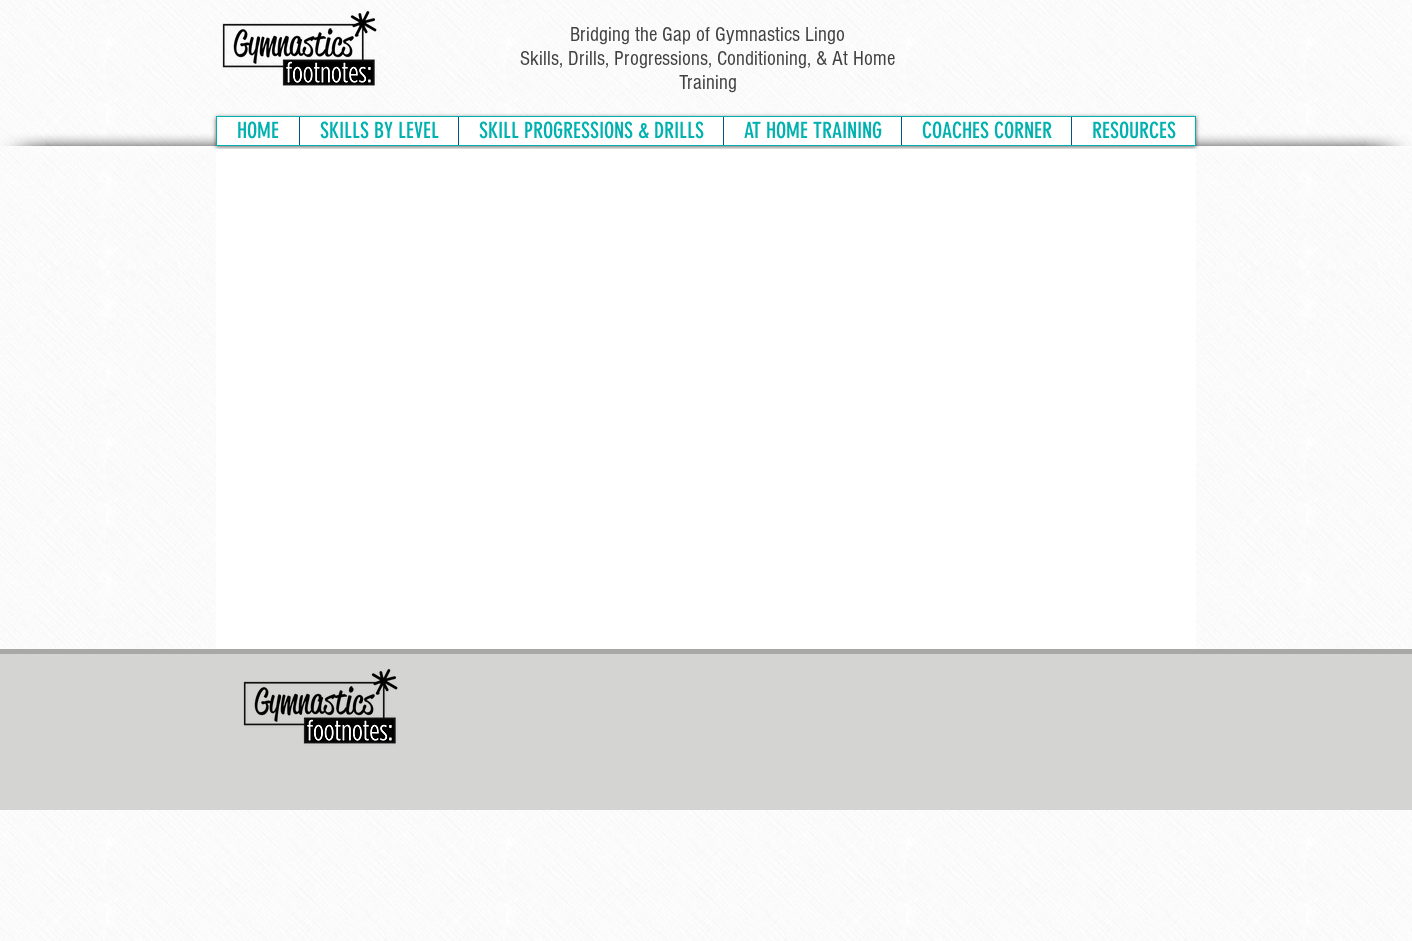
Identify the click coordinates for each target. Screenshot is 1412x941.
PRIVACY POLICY (1026, 779)
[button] (378, 131)
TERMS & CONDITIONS (915, 779)
